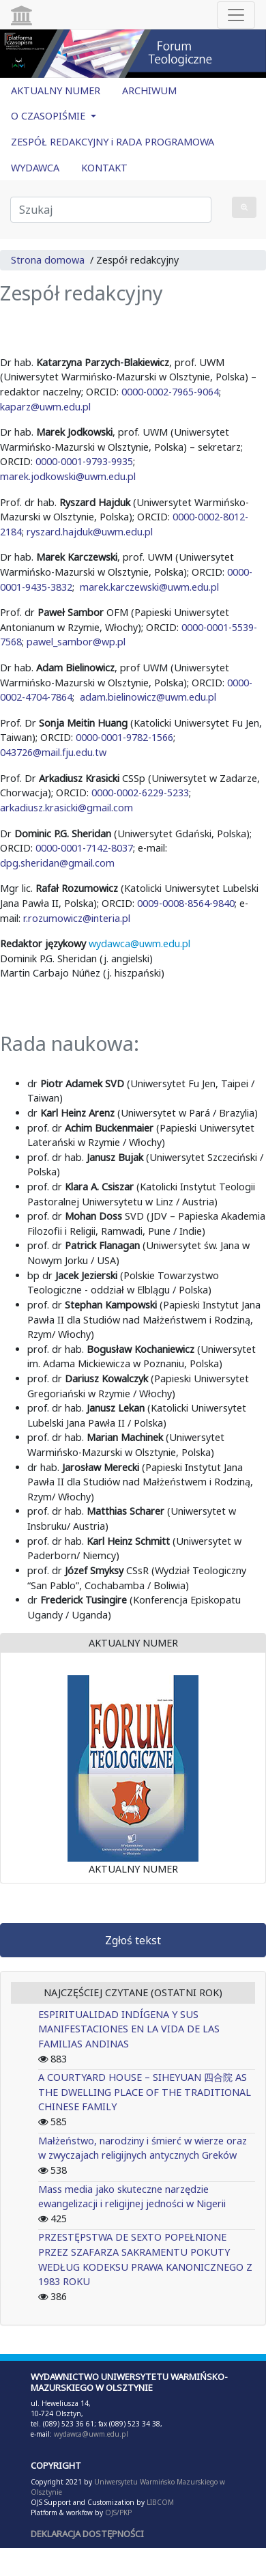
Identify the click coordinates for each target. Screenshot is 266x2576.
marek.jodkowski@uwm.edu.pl (69, 476)
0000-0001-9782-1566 (124, 737)
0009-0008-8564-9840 (186, 903)
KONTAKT (104, 167)
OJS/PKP (117, 2512)
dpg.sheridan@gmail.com (57, 862)
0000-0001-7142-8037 (84, 847)
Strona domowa (48, 259)
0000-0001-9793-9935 (84, 461)
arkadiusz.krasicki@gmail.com (66, 807)
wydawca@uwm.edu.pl (139, 943)
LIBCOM (160, 2502)
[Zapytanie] (110, 210)
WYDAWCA (35, 167)
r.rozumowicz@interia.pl (76, 918)
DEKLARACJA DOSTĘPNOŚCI (87, 2534)
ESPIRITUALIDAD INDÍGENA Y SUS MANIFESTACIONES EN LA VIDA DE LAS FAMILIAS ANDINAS (129, 2029)
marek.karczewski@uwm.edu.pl (149, 586)
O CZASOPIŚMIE (49, 115)
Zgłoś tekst (133, 1940)
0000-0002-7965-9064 (170, 391)
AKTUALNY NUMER (55, 90)
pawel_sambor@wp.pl (76, 641)
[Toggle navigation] (236, 15)
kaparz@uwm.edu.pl (45, 406)
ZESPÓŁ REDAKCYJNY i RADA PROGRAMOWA (112, 141)
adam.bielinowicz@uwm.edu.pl (148, 696)
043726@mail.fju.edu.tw (53, 752)
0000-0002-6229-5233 (140, 792)
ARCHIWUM (149, 90)
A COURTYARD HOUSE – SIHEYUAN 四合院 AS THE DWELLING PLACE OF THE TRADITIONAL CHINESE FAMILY (144, 2092)
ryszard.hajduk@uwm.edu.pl (91, 531)
